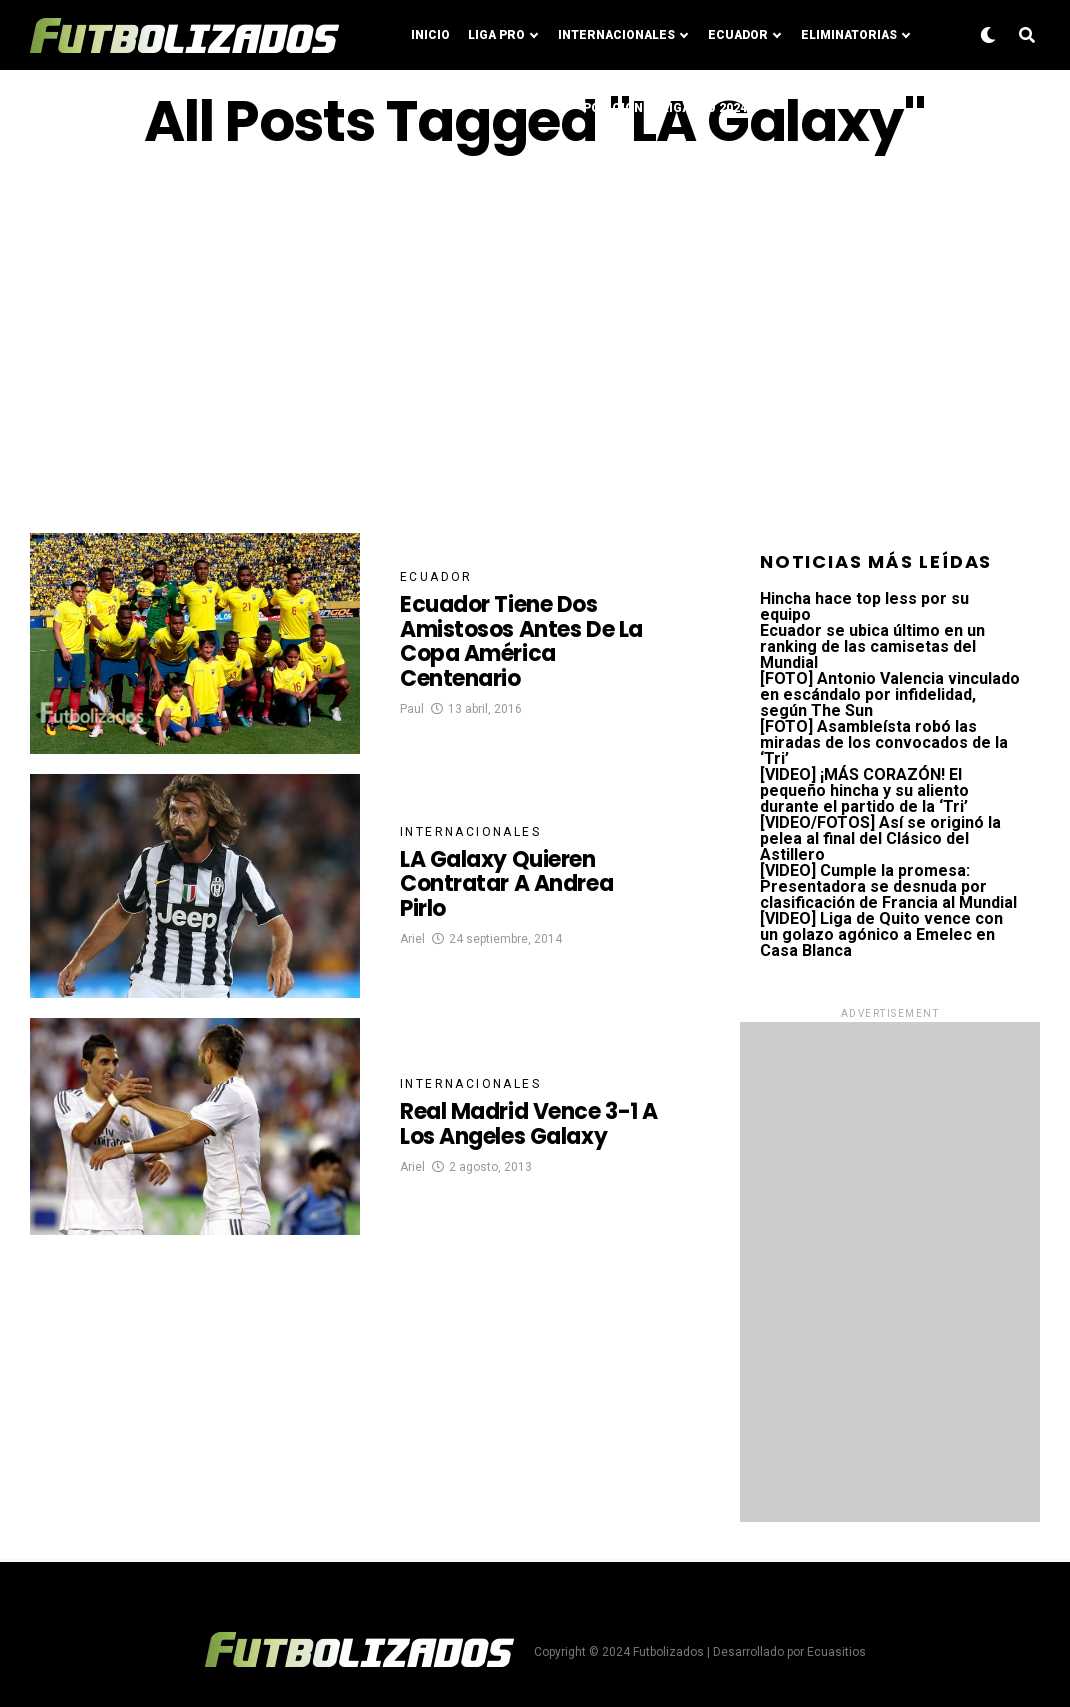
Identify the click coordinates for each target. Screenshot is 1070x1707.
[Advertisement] (535, 343)
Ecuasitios (836, 1652)
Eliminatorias (849, 35)
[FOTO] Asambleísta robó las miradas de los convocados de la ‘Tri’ (884, 742)
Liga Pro (496, 35)
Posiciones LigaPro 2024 (665, 108)
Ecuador (738, 35)
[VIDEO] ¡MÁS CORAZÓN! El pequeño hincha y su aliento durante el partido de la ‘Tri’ (864, 790)
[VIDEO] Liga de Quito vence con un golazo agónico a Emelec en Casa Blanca (881, 934)
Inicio (430, 35)
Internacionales (616, 35)
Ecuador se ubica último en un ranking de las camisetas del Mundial (872, 646)
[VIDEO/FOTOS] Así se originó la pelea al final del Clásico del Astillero (880, 838)
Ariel (412, 939)
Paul (412, 709)
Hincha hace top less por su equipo (864, 606)
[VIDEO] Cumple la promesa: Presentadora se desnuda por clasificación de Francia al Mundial (888, 886)
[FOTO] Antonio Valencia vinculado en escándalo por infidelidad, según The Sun (890, 694)
